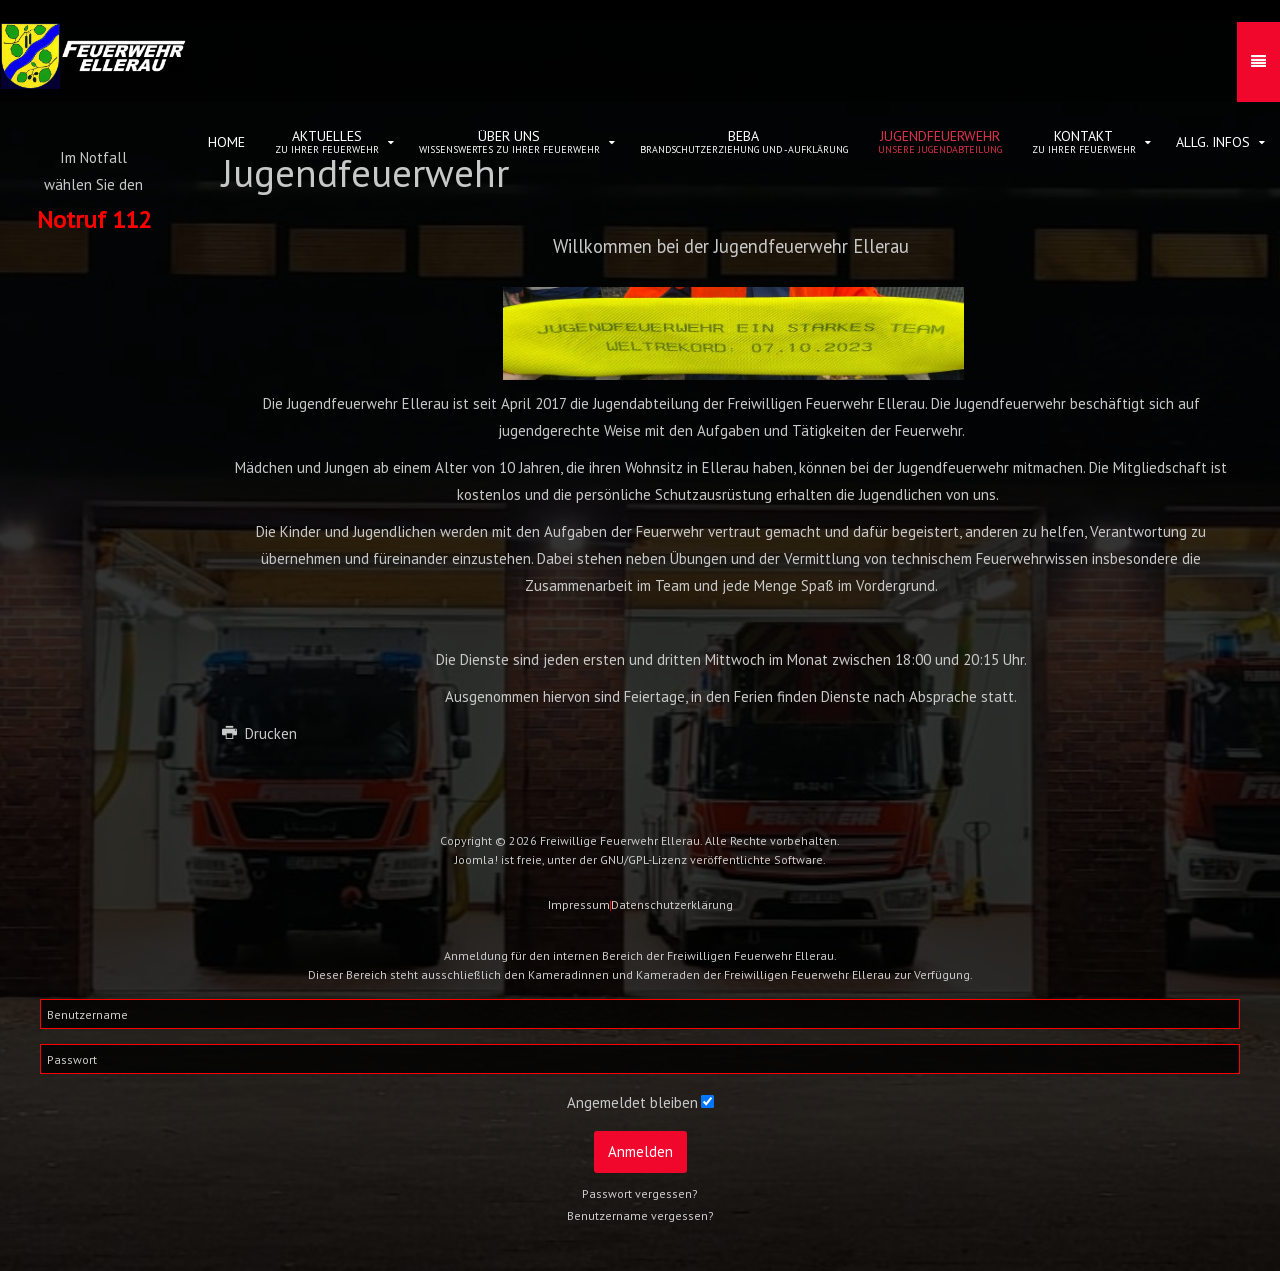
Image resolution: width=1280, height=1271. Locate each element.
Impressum (579, 904)
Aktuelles (327, 141)
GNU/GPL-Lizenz (643, 859)
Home (226, 142)
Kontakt (1084, 141)
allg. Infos (1213, 142)
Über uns (509, 141)
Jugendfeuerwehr (940, 141)
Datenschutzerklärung (672, 904)
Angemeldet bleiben (632, 1102)
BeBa (744, 141)
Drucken (259, 733)
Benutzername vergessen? (640, 1215)
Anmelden (640, 1151)
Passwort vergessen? (640, 1193)
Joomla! (476, 859)
